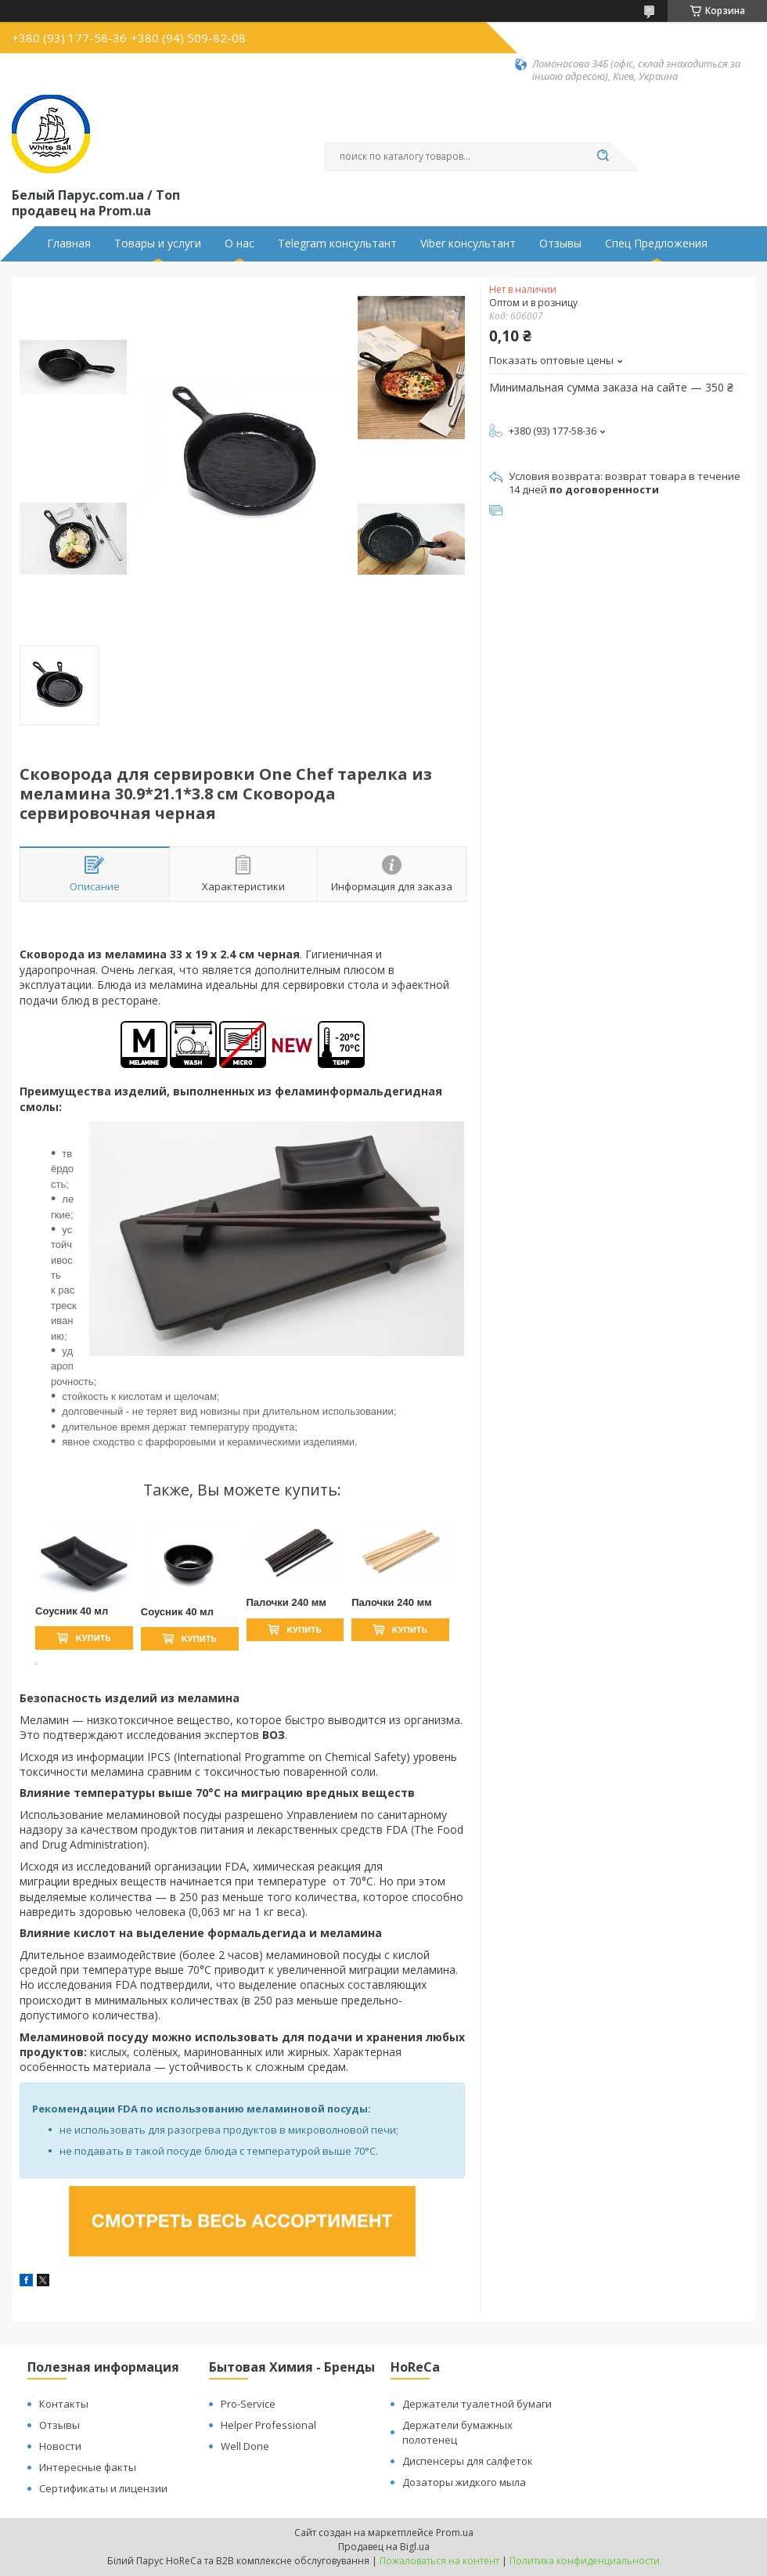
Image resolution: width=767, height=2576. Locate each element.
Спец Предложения (656, 243)
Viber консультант (468, 243)
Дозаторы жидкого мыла (464, 2482)
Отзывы (560, 243)
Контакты (63, 2404)
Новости (60, 2446)
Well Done (245, 2446)
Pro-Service (248, 2404)
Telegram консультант (337, 243)
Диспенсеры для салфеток (467, 2461)
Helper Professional (268, 2425)
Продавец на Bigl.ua (384, 2546)
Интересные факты (87, 2467)
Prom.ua (455, 2532)
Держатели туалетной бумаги (477, 2404)
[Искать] (602, 157)
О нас (239, 243)
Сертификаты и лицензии (103, 2488)
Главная (69, 243)
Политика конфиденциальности (585, 2560)
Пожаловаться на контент (439, 2560)
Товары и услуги (157, 243)
